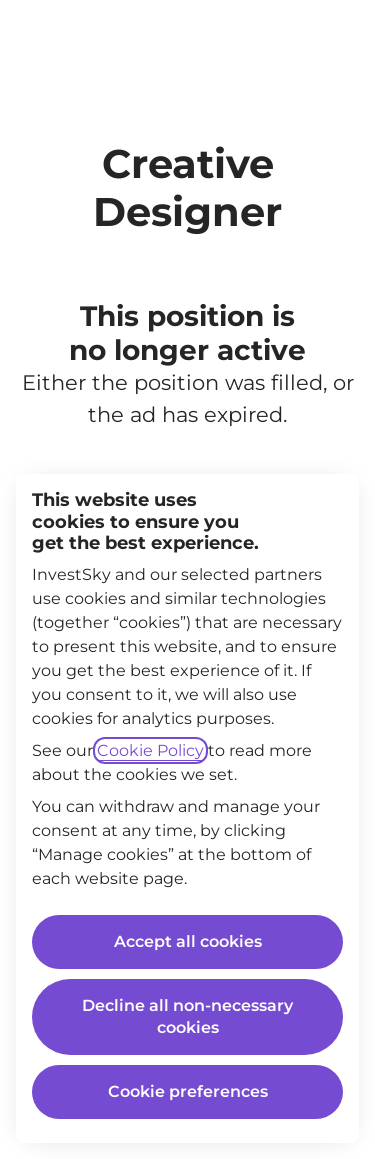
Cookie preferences (188, 1091)
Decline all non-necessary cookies (187, 1016)
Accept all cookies (188, 941)
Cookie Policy (150, 750)
